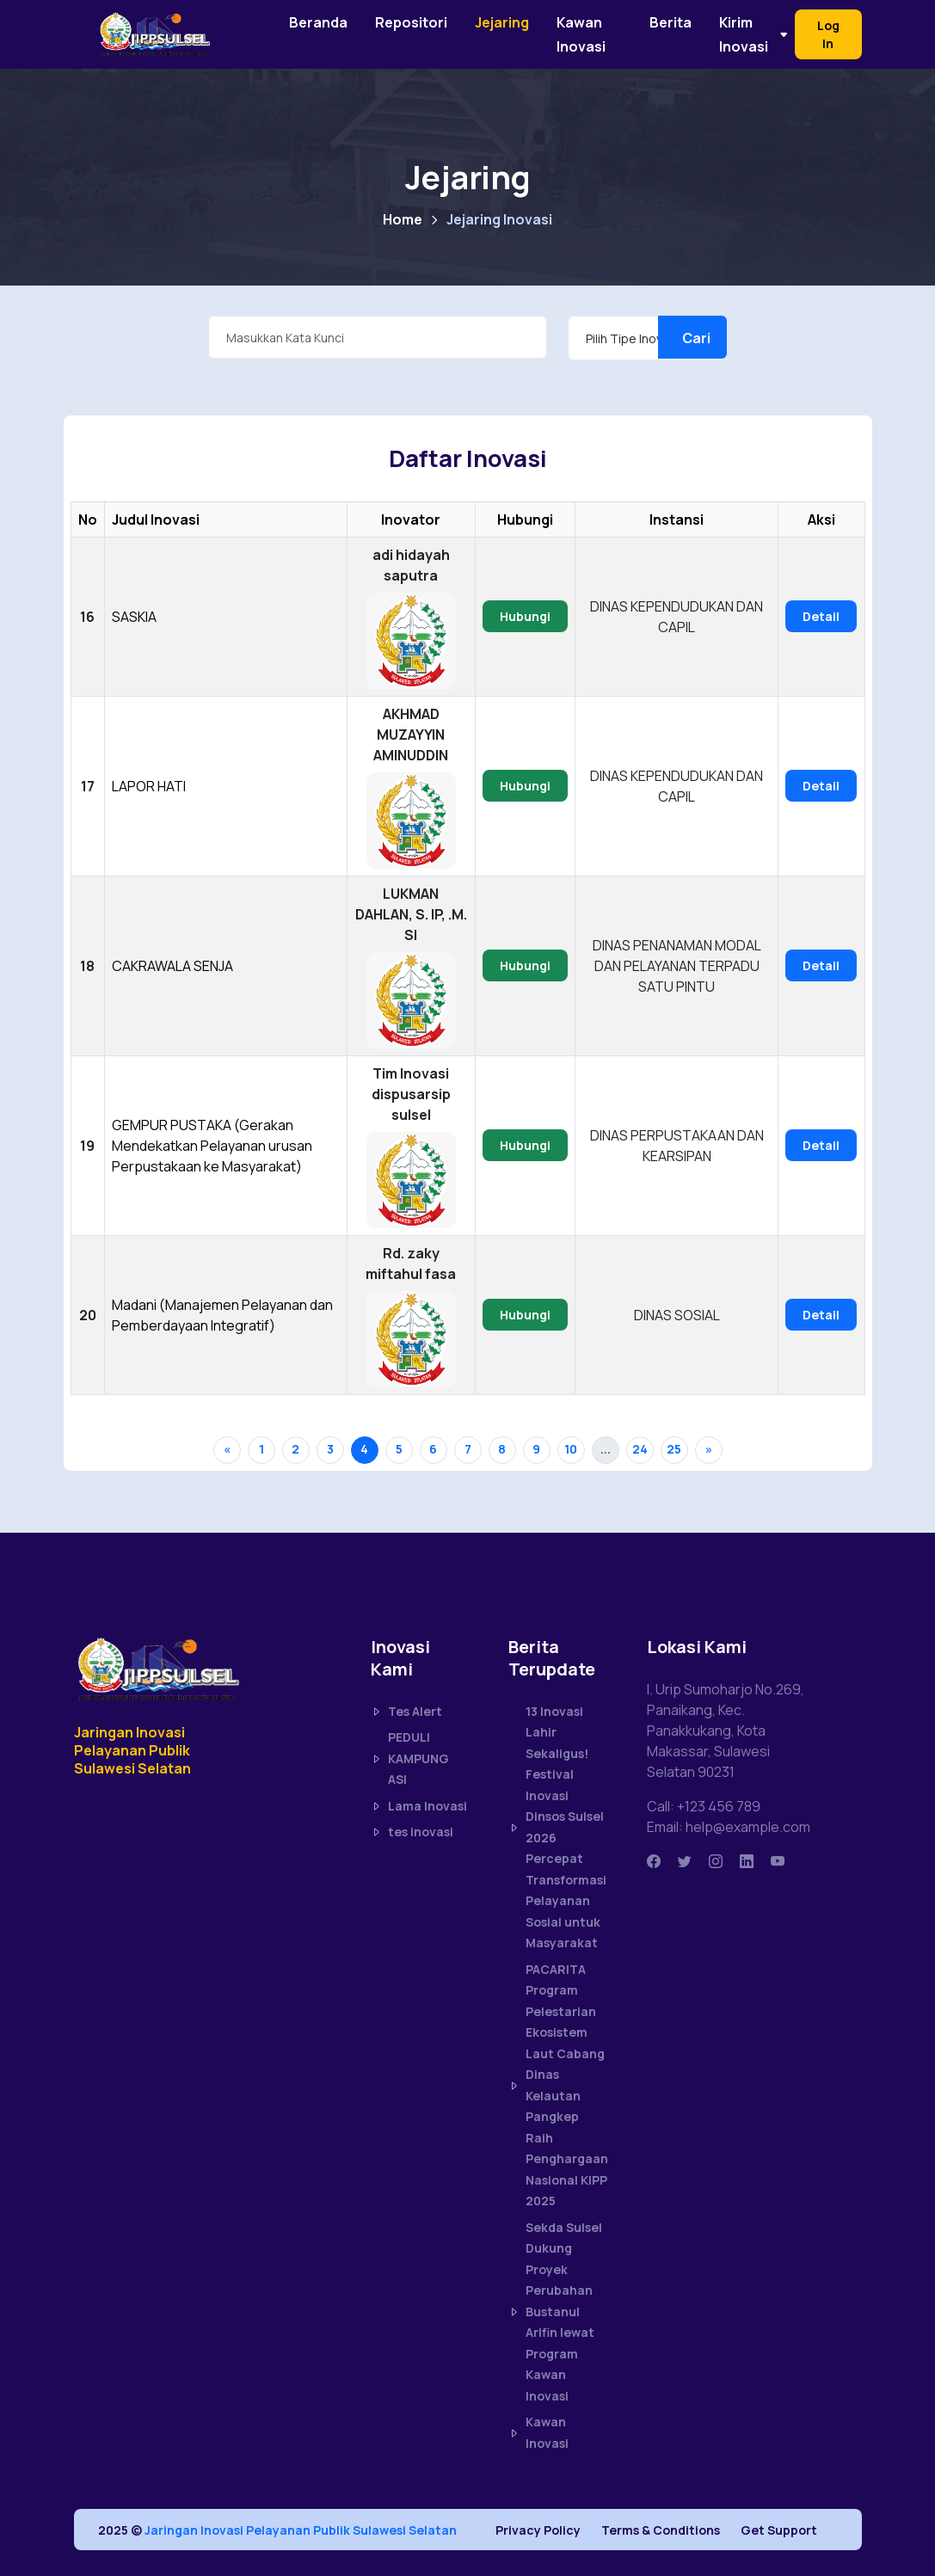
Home (402, 219)
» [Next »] (708, 1449)
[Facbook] (654, 1861)
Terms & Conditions (660, 2530)
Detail (821, 616)
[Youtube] (777, 1861)
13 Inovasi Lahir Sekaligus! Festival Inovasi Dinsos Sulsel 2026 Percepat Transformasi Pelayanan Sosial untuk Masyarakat (557, 1827)
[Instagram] (716, 1861)
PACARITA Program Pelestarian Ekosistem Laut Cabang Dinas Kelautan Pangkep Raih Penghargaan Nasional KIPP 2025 (557, 2085)
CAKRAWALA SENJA (172, 965)
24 (640, 1449)
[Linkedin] (747, 1861)
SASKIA (134, 616)
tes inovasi (412, 1832)
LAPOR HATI (149, 786)
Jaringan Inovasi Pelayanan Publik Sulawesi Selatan (301, 2530)
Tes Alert (406, 1711)
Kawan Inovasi (538, 2432)
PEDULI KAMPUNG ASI (410, 1758)
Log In (828, 34)
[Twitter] (685, 1861)
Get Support (779, 2530)
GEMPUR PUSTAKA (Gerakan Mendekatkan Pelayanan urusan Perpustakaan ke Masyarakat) (212, 1146)
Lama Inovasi (419, 1806)
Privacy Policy (538, 2530)
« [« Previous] (227, 1449)
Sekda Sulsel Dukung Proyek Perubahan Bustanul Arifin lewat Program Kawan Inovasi (555, 2311)
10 (570, 1449)
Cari (696, 338)
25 (674, 1449)
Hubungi (525, 616)
